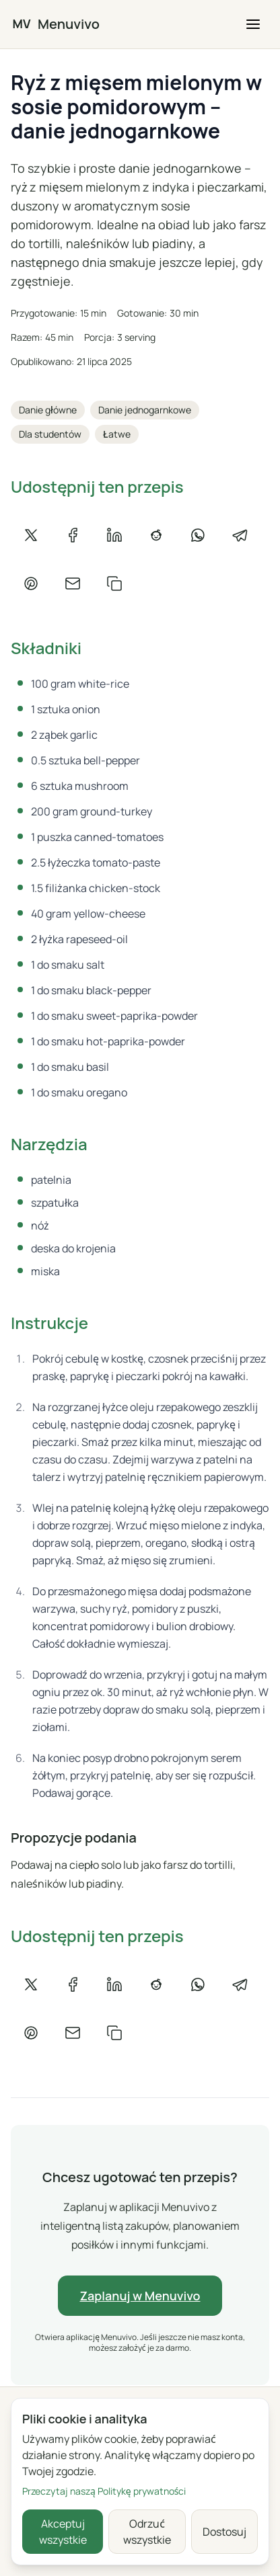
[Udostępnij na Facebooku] (73, 535)
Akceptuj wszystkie (63, 2531)
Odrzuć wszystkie (147, 2531)
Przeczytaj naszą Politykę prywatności (104, 2491)
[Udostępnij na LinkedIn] (114, 535)
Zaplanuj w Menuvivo (139, 2296)
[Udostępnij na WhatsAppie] (198, 535)
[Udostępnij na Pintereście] (31, 583)
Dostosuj (224, 2531)
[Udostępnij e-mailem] (73, 583)
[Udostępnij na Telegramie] (239, 535)
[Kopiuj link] (114, 583)
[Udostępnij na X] (31, 535)
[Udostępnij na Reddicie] (156, 535)
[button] (253, 24)
